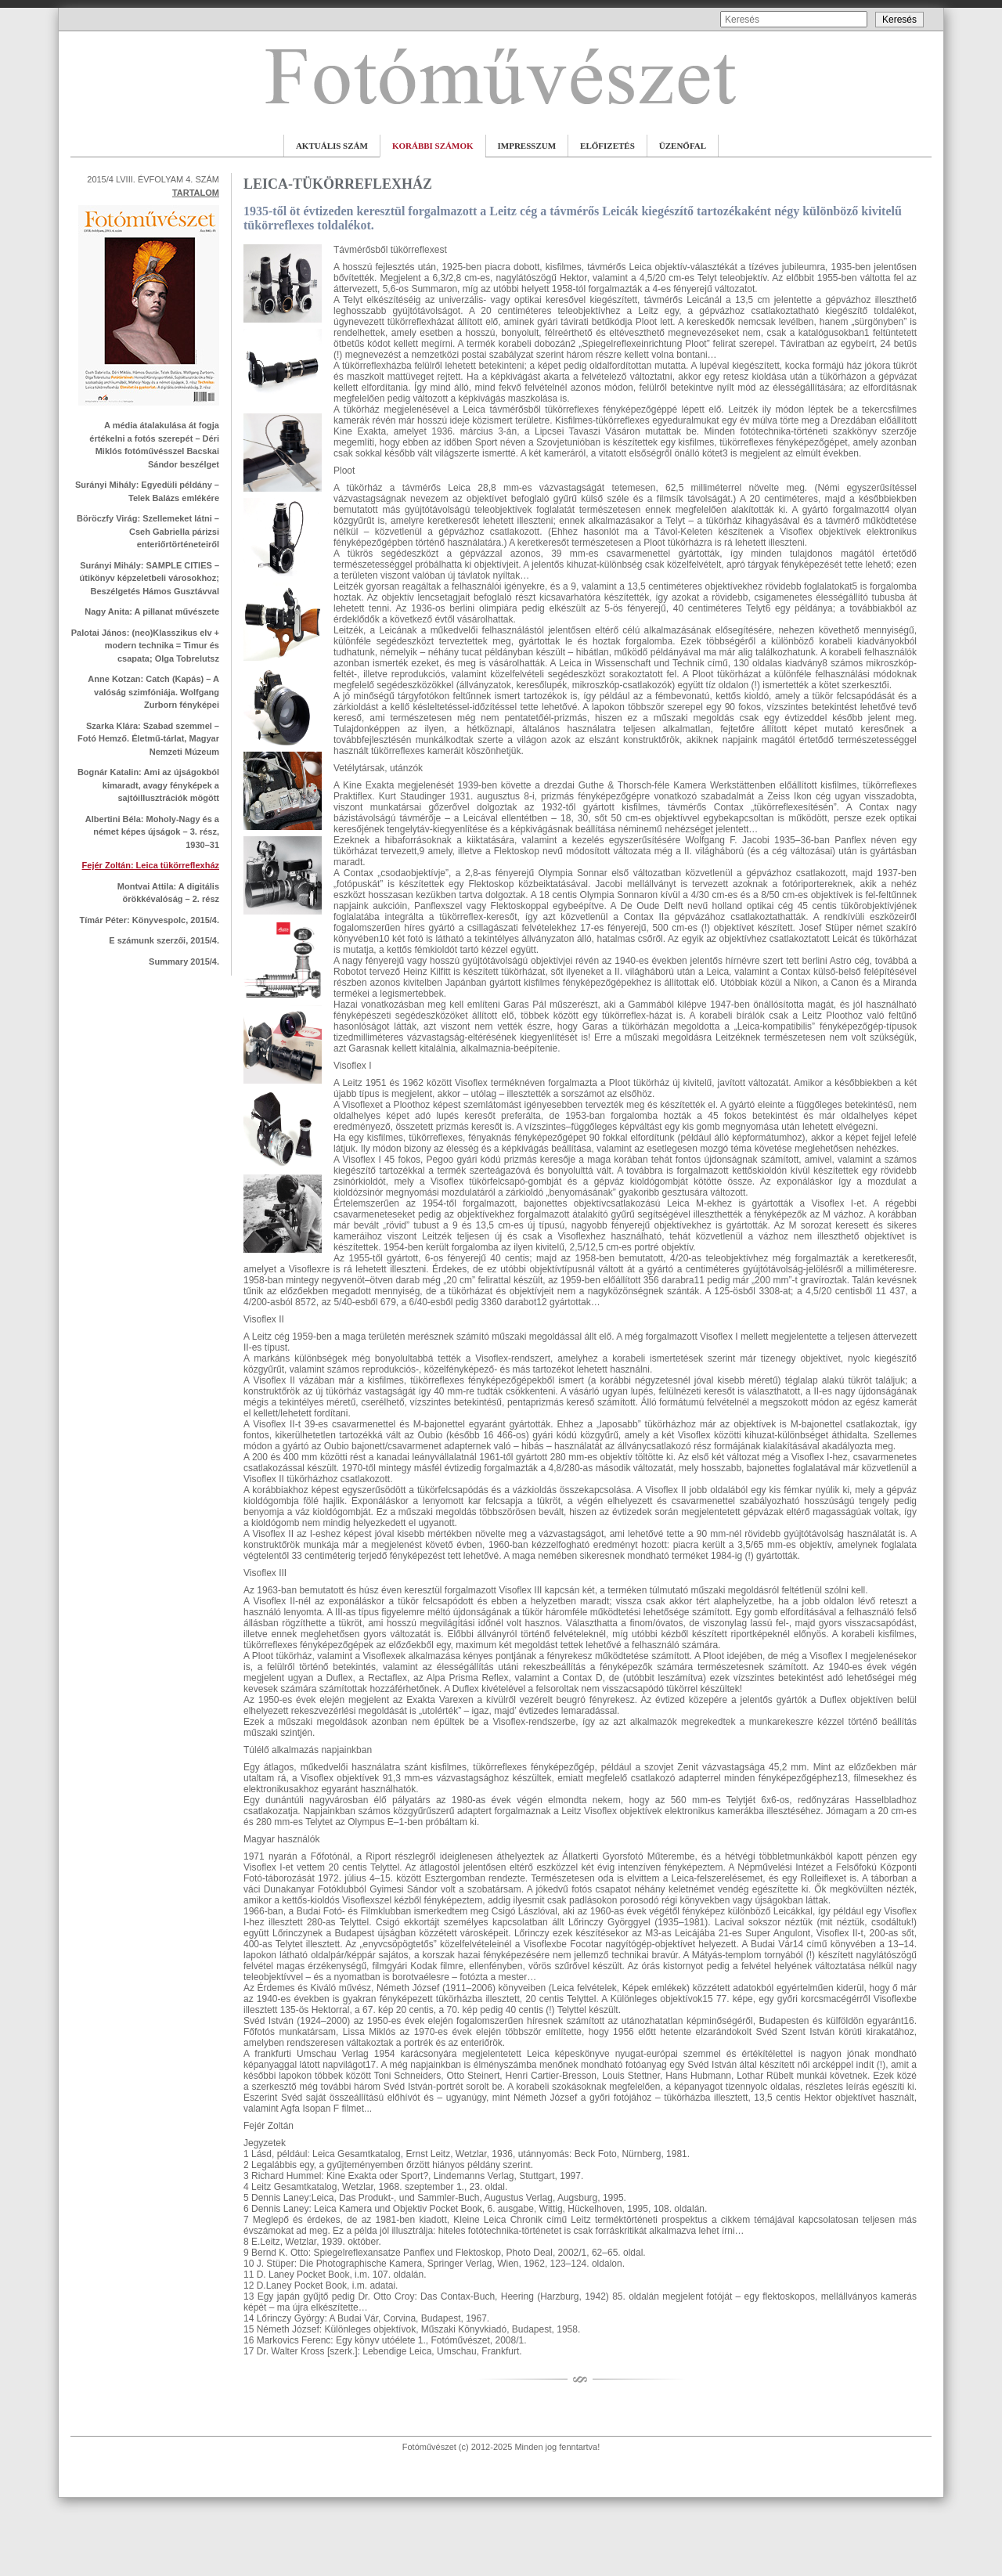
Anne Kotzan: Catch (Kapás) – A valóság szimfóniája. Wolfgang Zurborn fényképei (153, 691)
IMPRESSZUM (527, 145)
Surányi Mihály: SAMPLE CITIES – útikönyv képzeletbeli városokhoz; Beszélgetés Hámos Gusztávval (150, 578)
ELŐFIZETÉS (607, 145)
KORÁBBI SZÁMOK (433, 145)
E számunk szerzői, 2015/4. (164, 940)
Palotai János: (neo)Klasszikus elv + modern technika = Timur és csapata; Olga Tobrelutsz (145, 645)
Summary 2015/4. (184, 961)
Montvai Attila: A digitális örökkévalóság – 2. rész (168, 893)
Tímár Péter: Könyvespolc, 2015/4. (149, 920)
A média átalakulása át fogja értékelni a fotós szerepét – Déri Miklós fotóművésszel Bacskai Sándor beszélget (154, 444)
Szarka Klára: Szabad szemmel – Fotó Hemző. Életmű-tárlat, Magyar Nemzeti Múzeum (148, 738)
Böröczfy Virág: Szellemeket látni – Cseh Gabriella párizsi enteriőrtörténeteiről (148, 531)
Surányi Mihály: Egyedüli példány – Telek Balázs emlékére (147, 491)
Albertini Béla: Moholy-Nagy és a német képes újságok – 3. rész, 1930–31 (152, 832)
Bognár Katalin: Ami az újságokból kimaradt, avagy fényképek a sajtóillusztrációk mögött (148, 785)
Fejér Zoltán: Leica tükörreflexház (150, 865)
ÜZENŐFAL (682, 145)
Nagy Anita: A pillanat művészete (152, 611)
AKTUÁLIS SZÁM (332, 145)
